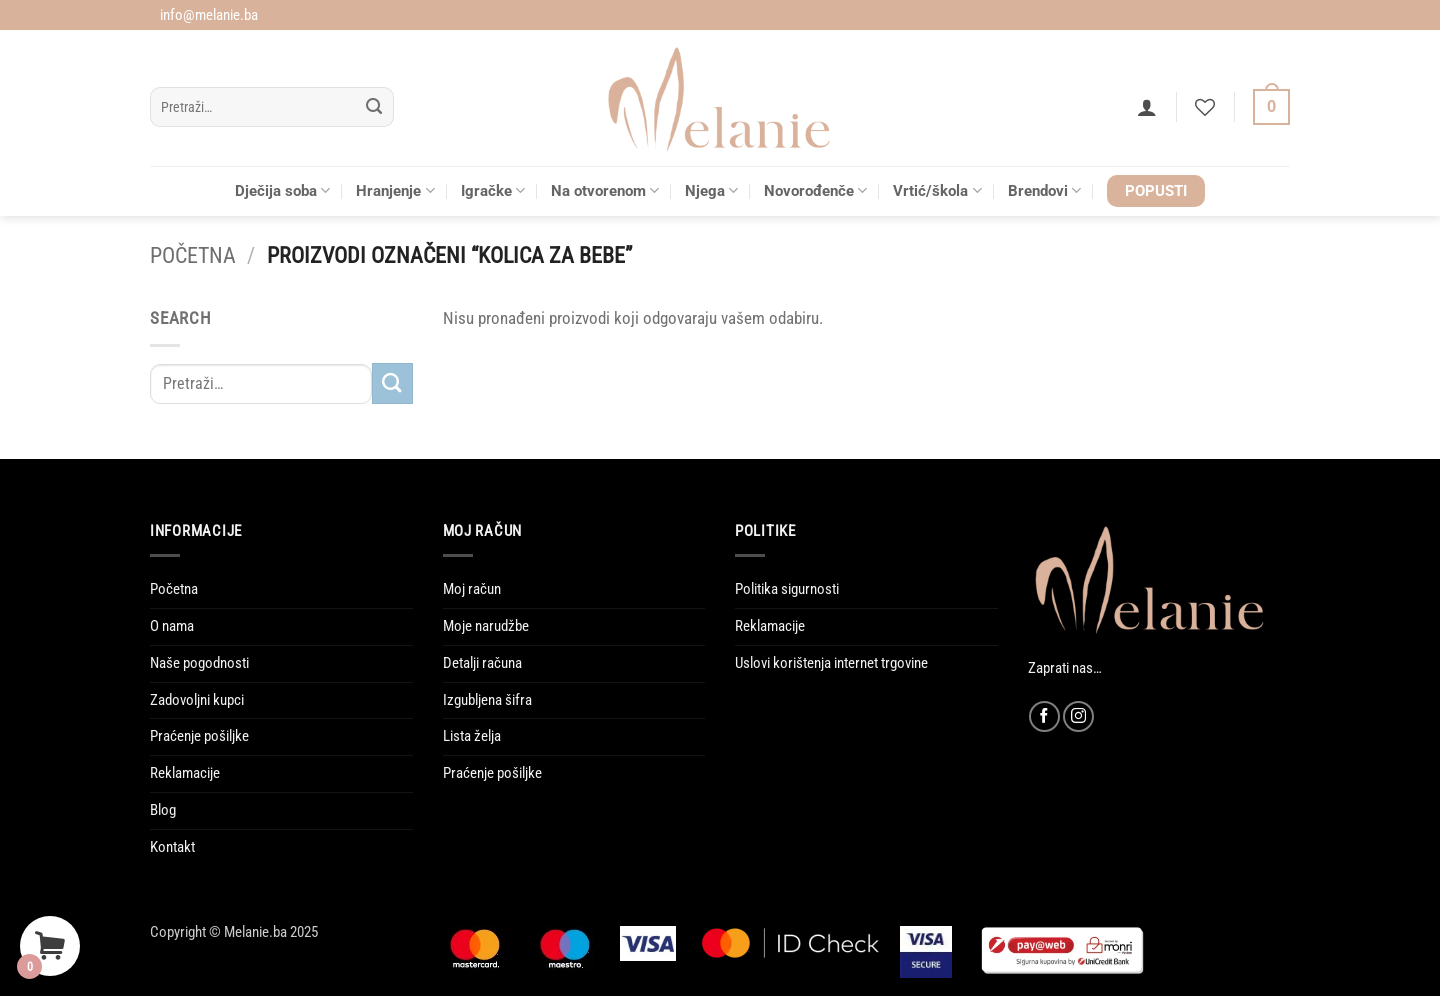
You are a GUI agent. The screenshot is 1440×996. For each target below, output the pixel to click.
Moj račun (472, 589)
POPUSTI (1156, 191)
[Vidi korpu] (1271, 107)
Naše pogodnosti (199, 663)
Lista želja (472, 736)
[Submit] (374, 107)
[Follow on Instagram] (1078, 716)
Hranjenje (395, 190)
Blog (163, 810)
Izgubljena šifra (487, 700)
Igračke (493, 190)
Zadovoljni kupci (197, 700)
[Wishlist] (1205, 107)
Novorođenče (815, 190)
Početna (193, 255)
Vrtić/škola (937, 190)
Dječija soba (282, 190)
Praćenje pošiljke (199, 736)
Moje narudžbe (486, 626)
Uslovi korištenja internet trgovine (831, 663)
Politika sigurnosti (787, 589)
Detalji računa (482, 663)
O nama (172, 626)
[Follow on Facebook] (1044, 716)
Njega (711, 190)
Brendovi (1044, 190)
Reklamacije (185, 773)
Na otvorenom (605, 190)
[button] (1147, 107)
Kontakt (172, 847)
